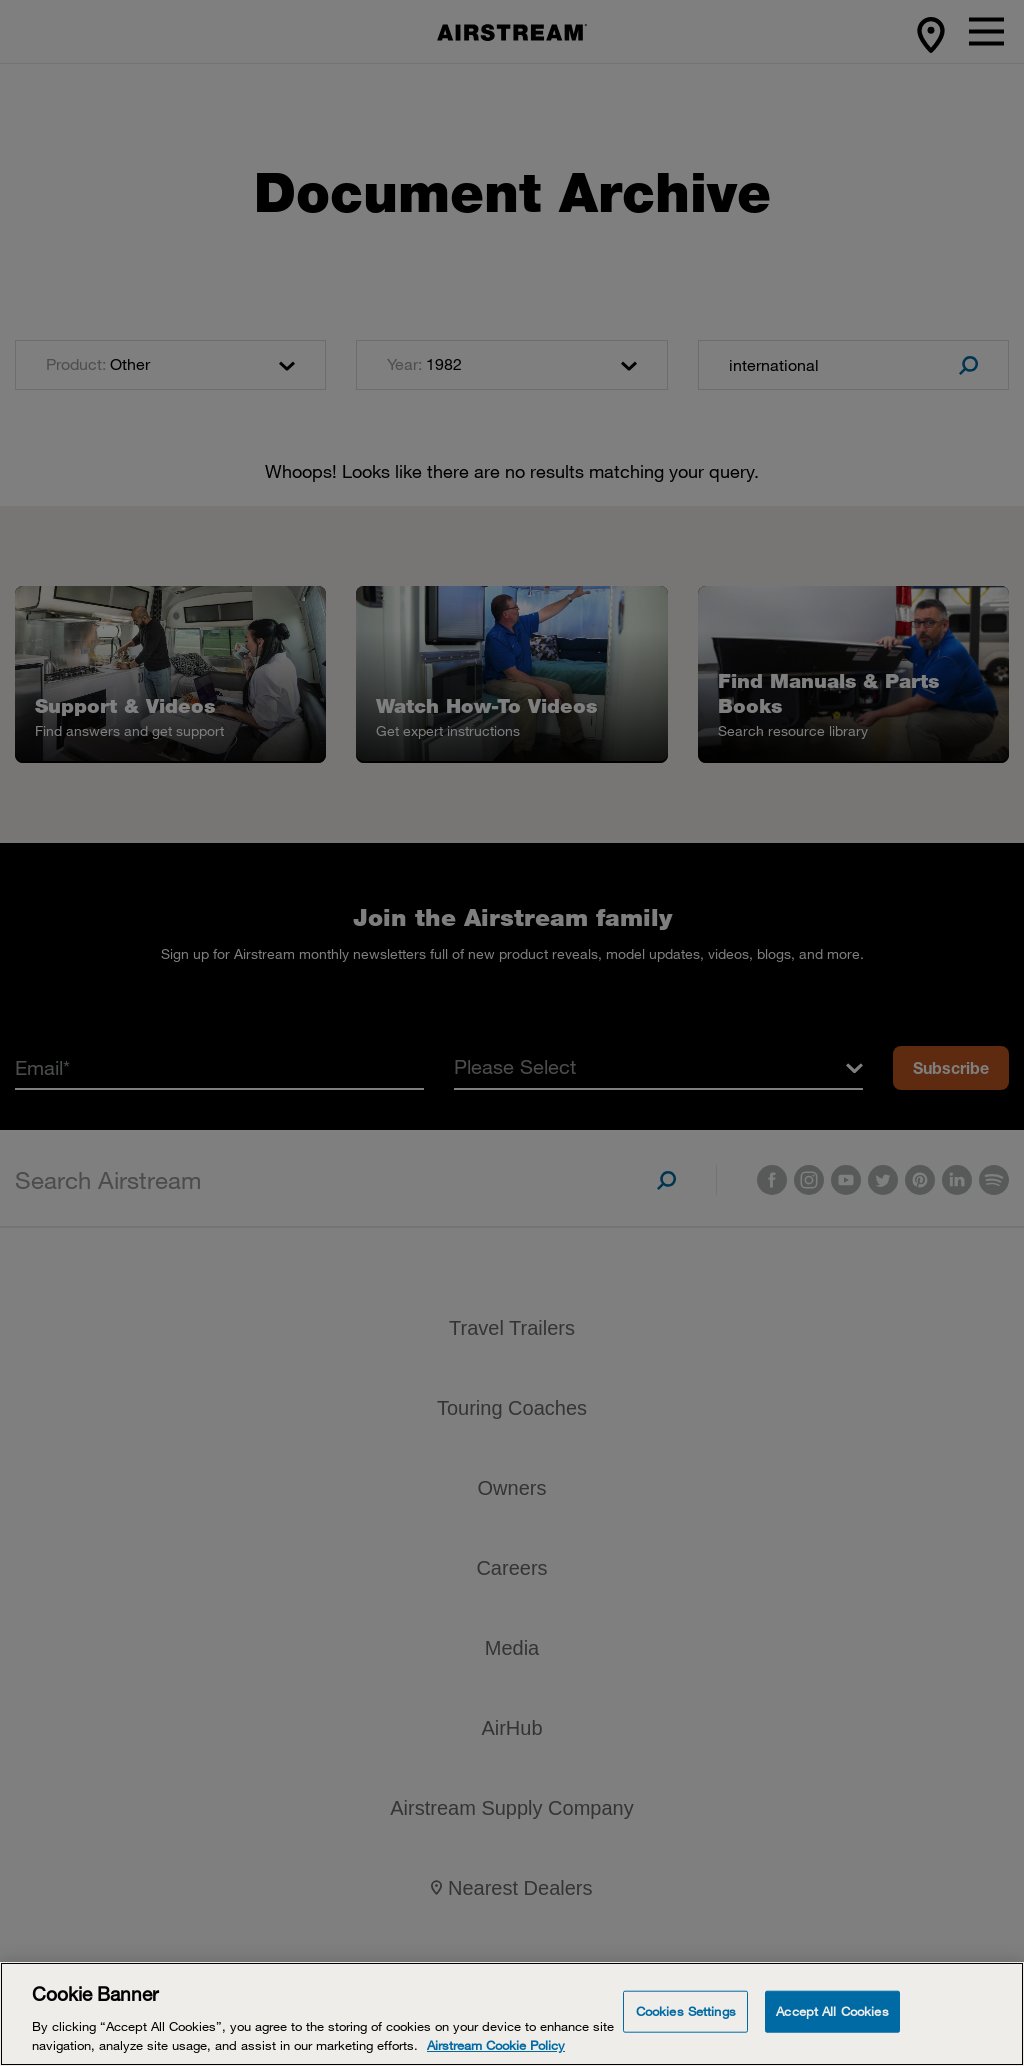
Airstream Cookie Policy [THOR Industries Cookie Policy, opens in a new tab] (496, 2045)
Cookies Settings (686, 2011)
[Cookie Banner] (512, 2014)
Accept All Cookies (832, 2011)
